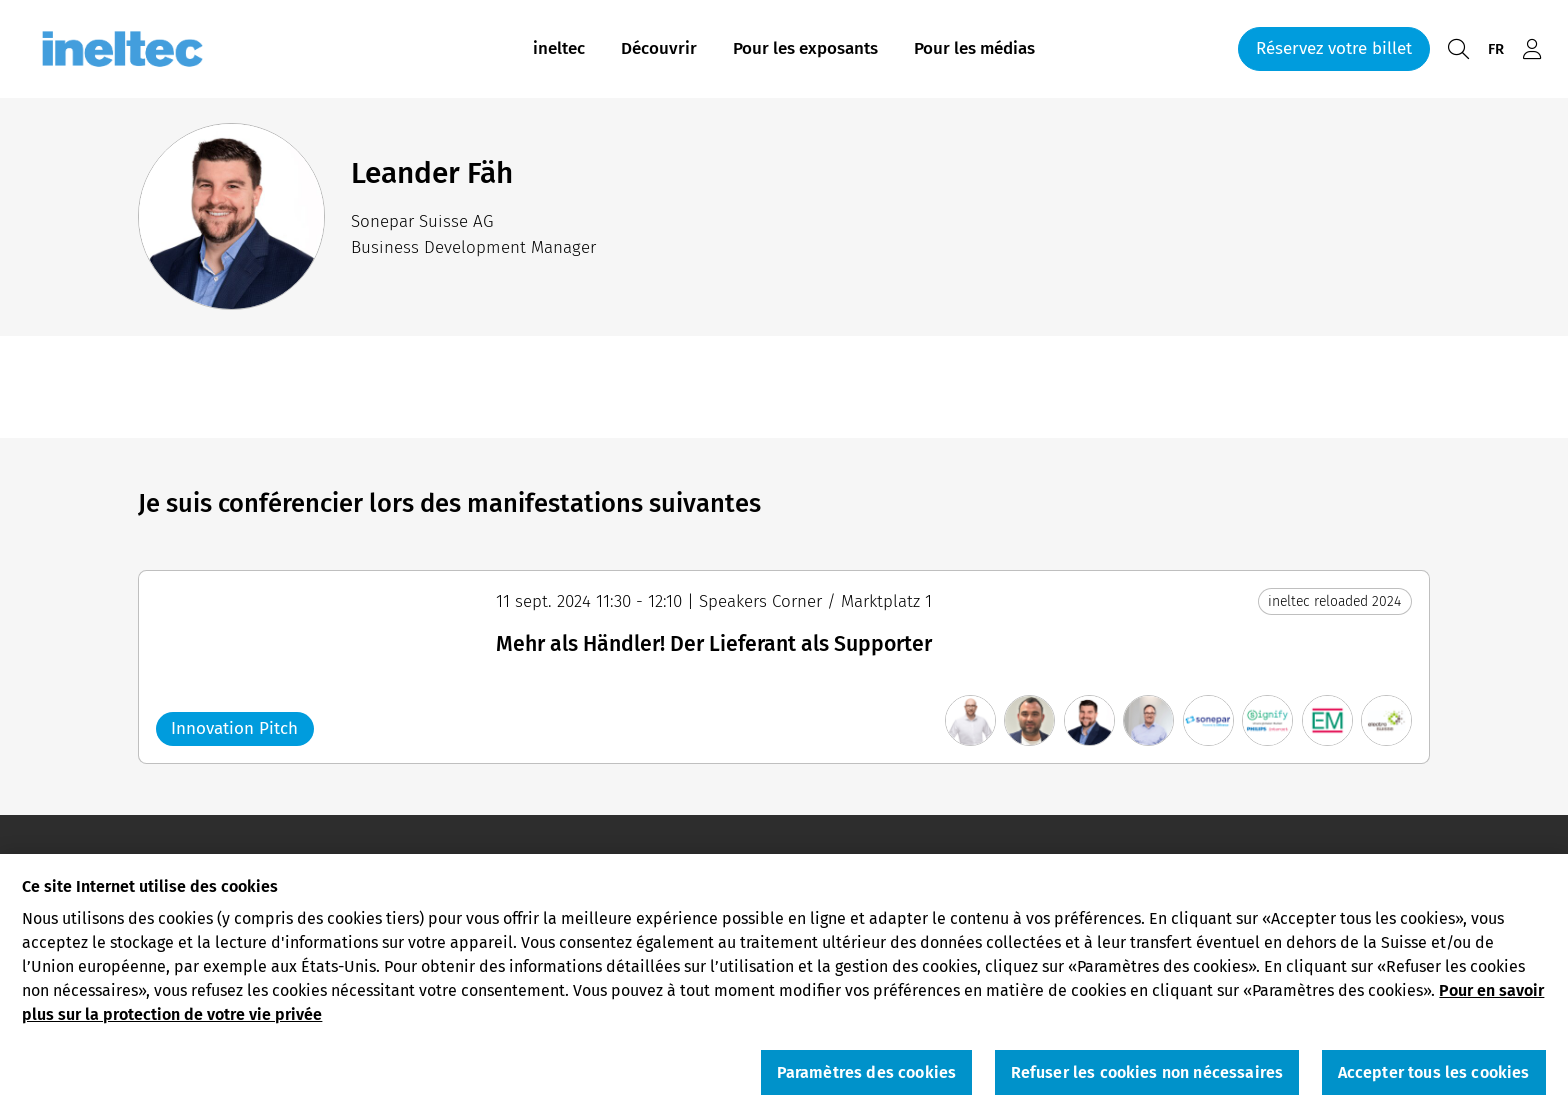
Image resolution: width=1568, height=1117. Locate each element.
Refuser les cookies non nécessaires (1147, 1075)
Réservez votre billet (1334, 48)
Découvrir (659, 48)
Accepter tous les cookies (1434, 1075)
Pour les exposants (805, 48)
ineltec (559, 48)
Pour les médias (974, 48)
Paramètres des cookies (867, 1075)
